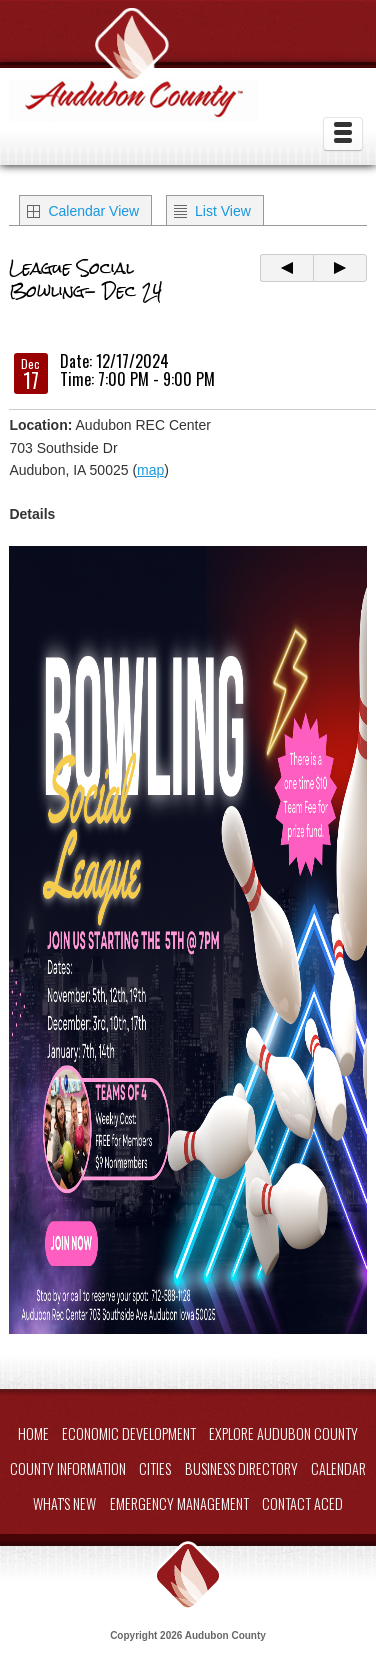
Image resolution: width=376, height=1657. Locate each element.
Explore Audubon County (283, 1433)
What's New (64, 1503)
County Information (68, 1468)
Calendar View (93, 211)
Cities (155, 1468)
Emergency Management (179, 1503)
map (150, 470)
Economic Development (129, 1433)
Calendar (338, 1468)
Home (33, 1433)
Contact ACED (302, 1503)
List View (223, 211)
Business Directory (241, 1468)
